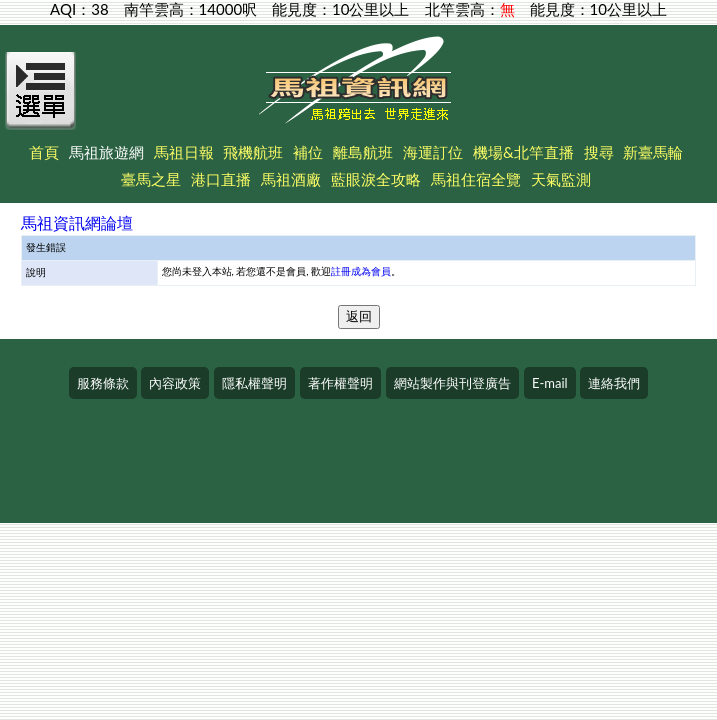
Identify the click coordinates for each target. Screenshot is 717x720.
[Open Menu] (41, 102)
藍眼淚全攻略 (376, 179)
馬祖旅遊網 (106, 152)
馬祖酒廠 (291, 179)
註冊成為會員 (361, 271)
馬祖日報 (184, 152)
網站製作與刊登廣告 (452, 383)
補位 (308, 152)
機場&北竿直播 (523, 152)
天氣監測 (561, 179)
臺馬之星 (151, 179)
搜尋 (599, 152)
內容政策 (175, 383)
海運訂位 (433, 152)
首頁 (44, 152)
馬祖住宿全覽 (476, 179)
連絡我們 (614, 383)
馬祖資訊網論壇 (77, 222)
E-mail (550, 383)
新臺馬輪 (653, 152)
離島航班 (363, 152)
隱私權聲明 (254, 383)
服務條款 (103, 383)
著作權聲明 (340, 383)
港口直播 (221, 179)
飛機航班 (253, 152)
